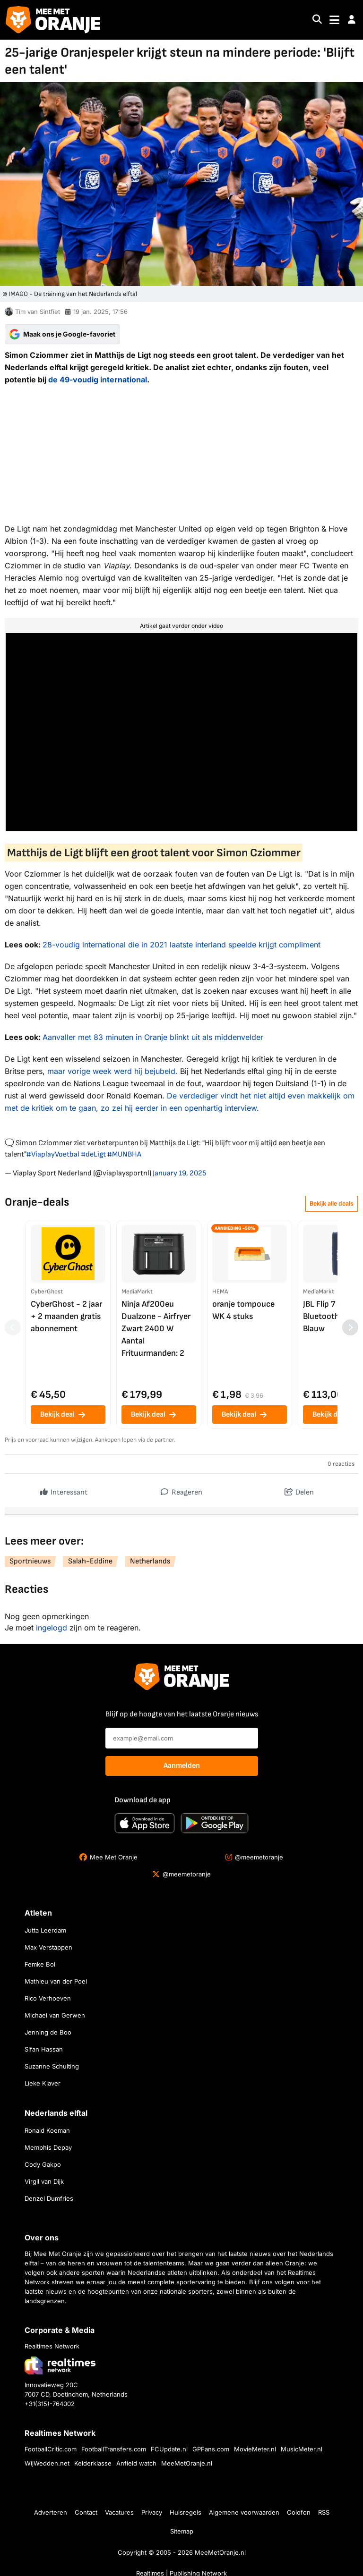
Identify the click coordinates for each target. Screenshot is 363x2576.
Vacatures (119, 2512)
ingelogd (51, 1627)
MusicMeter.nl (301, 2449)
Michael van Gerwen (55, 2015)
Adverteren (50, 2512)
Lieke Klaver (42, 2083)
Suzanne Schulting (52, 2066)
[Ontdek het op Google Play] (215, 1823)
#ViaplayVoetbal (52, 1154)
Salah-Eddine (90, 1561)
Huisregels (185, 2512)
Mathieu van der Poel (56, 1981)
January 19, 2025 (179, 1173)
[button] (351, 19)
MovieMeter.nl (255, 2449)
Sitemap (181, 2531)
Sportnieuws (30, 1561)
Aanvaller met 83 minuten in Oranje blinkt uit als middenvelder (153, 1037)
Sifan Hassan (44, 2049)
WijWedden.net (47, 2463)
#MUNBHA (124, 1154)
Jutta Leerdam (45, 1930)
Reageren (181, 1490)
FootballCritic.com (51, 2449)
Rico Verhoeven (48, 1998)
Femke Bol (40, 1964)
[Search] (317, 20)
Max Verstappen (48, 1947)
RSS (323, 2512)
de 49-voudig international (97, 379)
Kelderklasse (93, 2463)
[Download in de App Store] (144, 1823)
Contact (86, 2512)
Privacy (151, 2512)
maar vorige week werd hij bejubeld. (112, 1071)
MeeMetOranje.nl (186, 2463)
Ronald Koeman (47, 2130)
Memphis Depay (48, 2147)
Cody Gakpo (43, 2164)
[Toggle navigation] (334, 20)
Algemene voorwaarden (244, 2512)
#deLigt (93, 1154)
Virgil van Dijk (44, 2181)
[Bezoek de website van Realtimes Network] (60, 2365)
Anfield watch (136, 2463)
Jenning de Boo (48, 2032)
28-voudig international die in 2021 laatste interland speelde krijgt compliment (181, 944)
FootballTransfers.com (113, 2449)
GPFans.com (210, 2449)
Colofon (299, 2512)
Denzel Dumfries (49, 2198)
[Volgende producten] (350, 1327)
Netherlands (150, 1561)
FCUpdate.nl (169, 2449)
